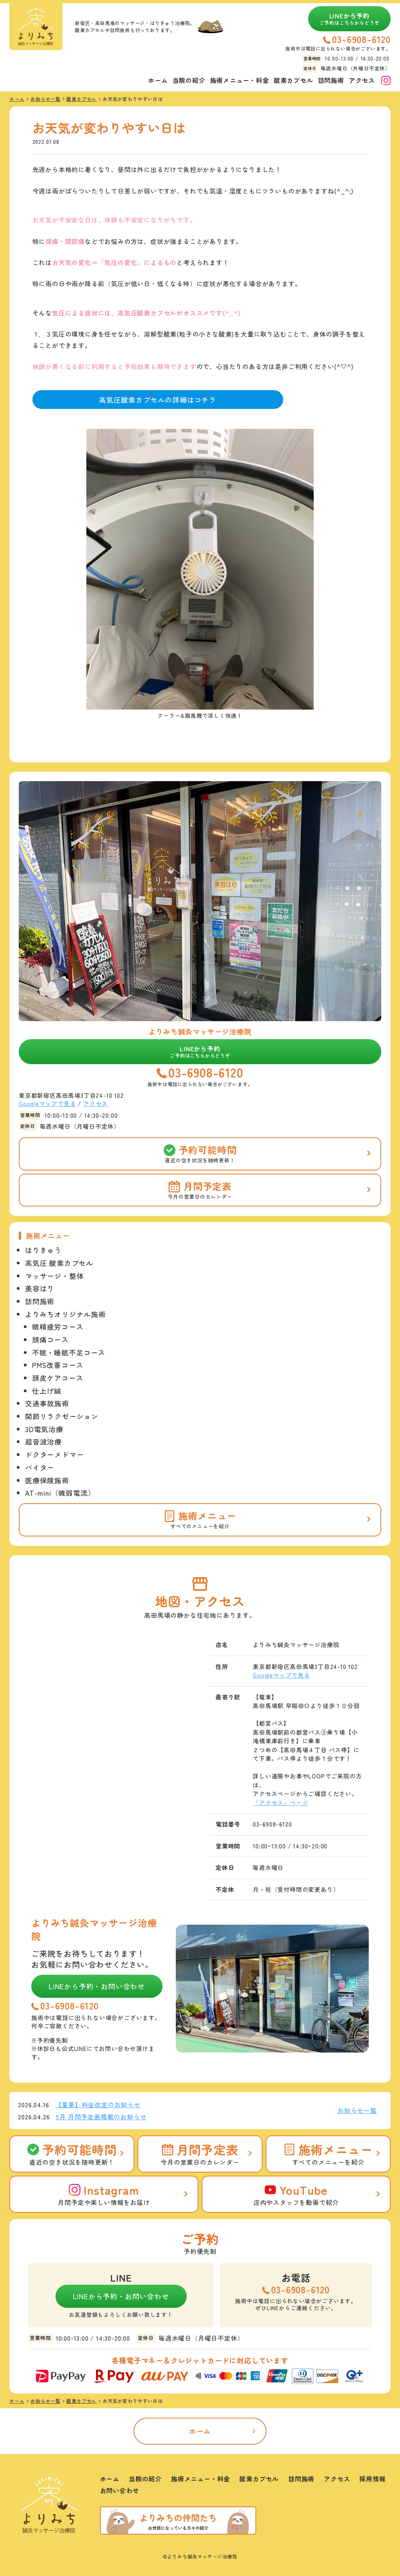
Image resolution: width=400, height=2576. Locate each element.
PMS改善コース (57, 1365)
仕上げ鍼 (46, 1391)
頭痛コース (50, 1339)
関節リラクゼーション (61, 1416)
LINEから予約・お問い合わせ (97, 1986)
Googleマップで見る (47, 1103)
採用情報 (372, 2478)
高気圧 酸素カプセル (59, 1263)
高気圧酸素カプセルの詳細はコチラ (157, 399)
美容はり (39, 1288)
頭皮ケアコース (58, 1378)
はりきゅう (43, 1250)
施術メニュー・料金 (239, 80)
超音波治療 (43, 1441)
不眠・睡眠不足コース (68, 1352)
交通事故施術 (47, 1403)
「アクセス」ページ (280, 1802)
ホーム (158, 80)
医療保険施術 (47, 1480)
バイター (39, 1467)
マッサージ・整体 (54, 1276)
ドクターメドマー (54, 1454)
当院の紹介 (189, 80)
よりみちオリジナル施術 (65, 1314)
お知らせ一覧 (357, 2110)
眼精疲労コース (58, 1326)
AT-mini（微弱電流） (60, 1493)
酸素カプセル (293, 80)
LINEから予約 (350, 18)
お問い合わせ (119, 2490)
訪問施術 (331, 80)
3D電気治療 (44, 1429)
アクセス (362, 80)
